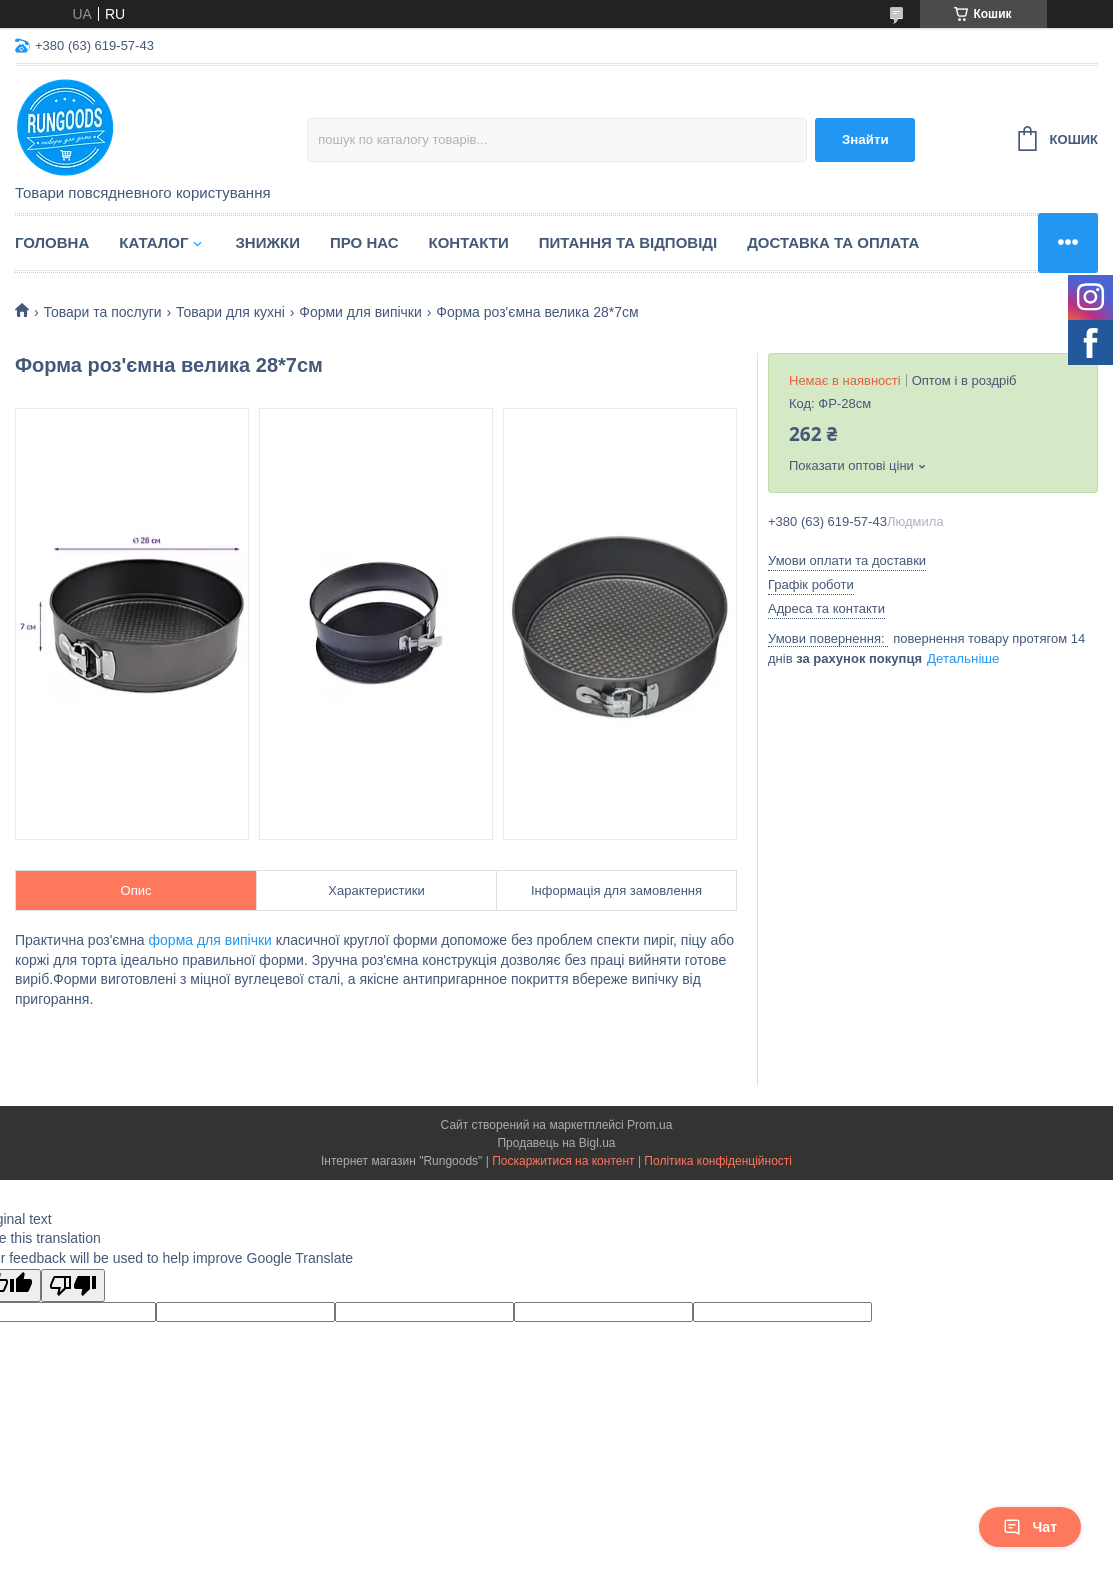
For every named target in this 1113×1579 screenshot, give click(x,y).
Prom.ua (649, 1125)
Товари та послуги (102, 312)
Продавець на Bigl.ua (556, 1143)
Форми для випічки (360, 312)
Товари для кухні (230, 312)
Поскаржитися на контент (563, 1161)
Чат (1030, 1527)
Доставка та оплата (833, 242)
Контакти (469, 242)
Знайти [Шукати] (865, 139)
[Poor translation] (73, 1285)
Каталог (153, 242)
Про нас (364, 242)
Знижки (267, 242)
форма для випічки (210, 940)
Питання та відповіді (628, 242)
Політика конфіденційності (718, 1161)
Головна (52, 242)
